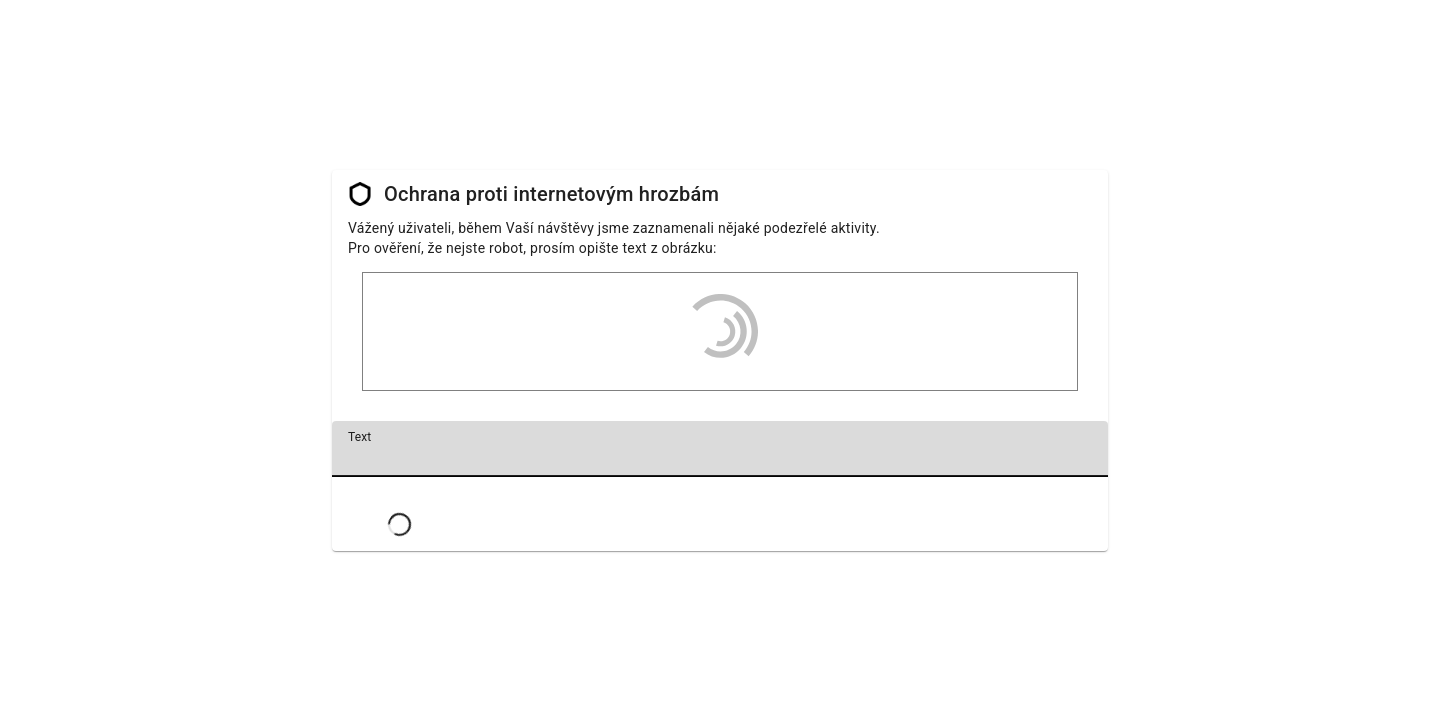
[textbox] (720, 449)
